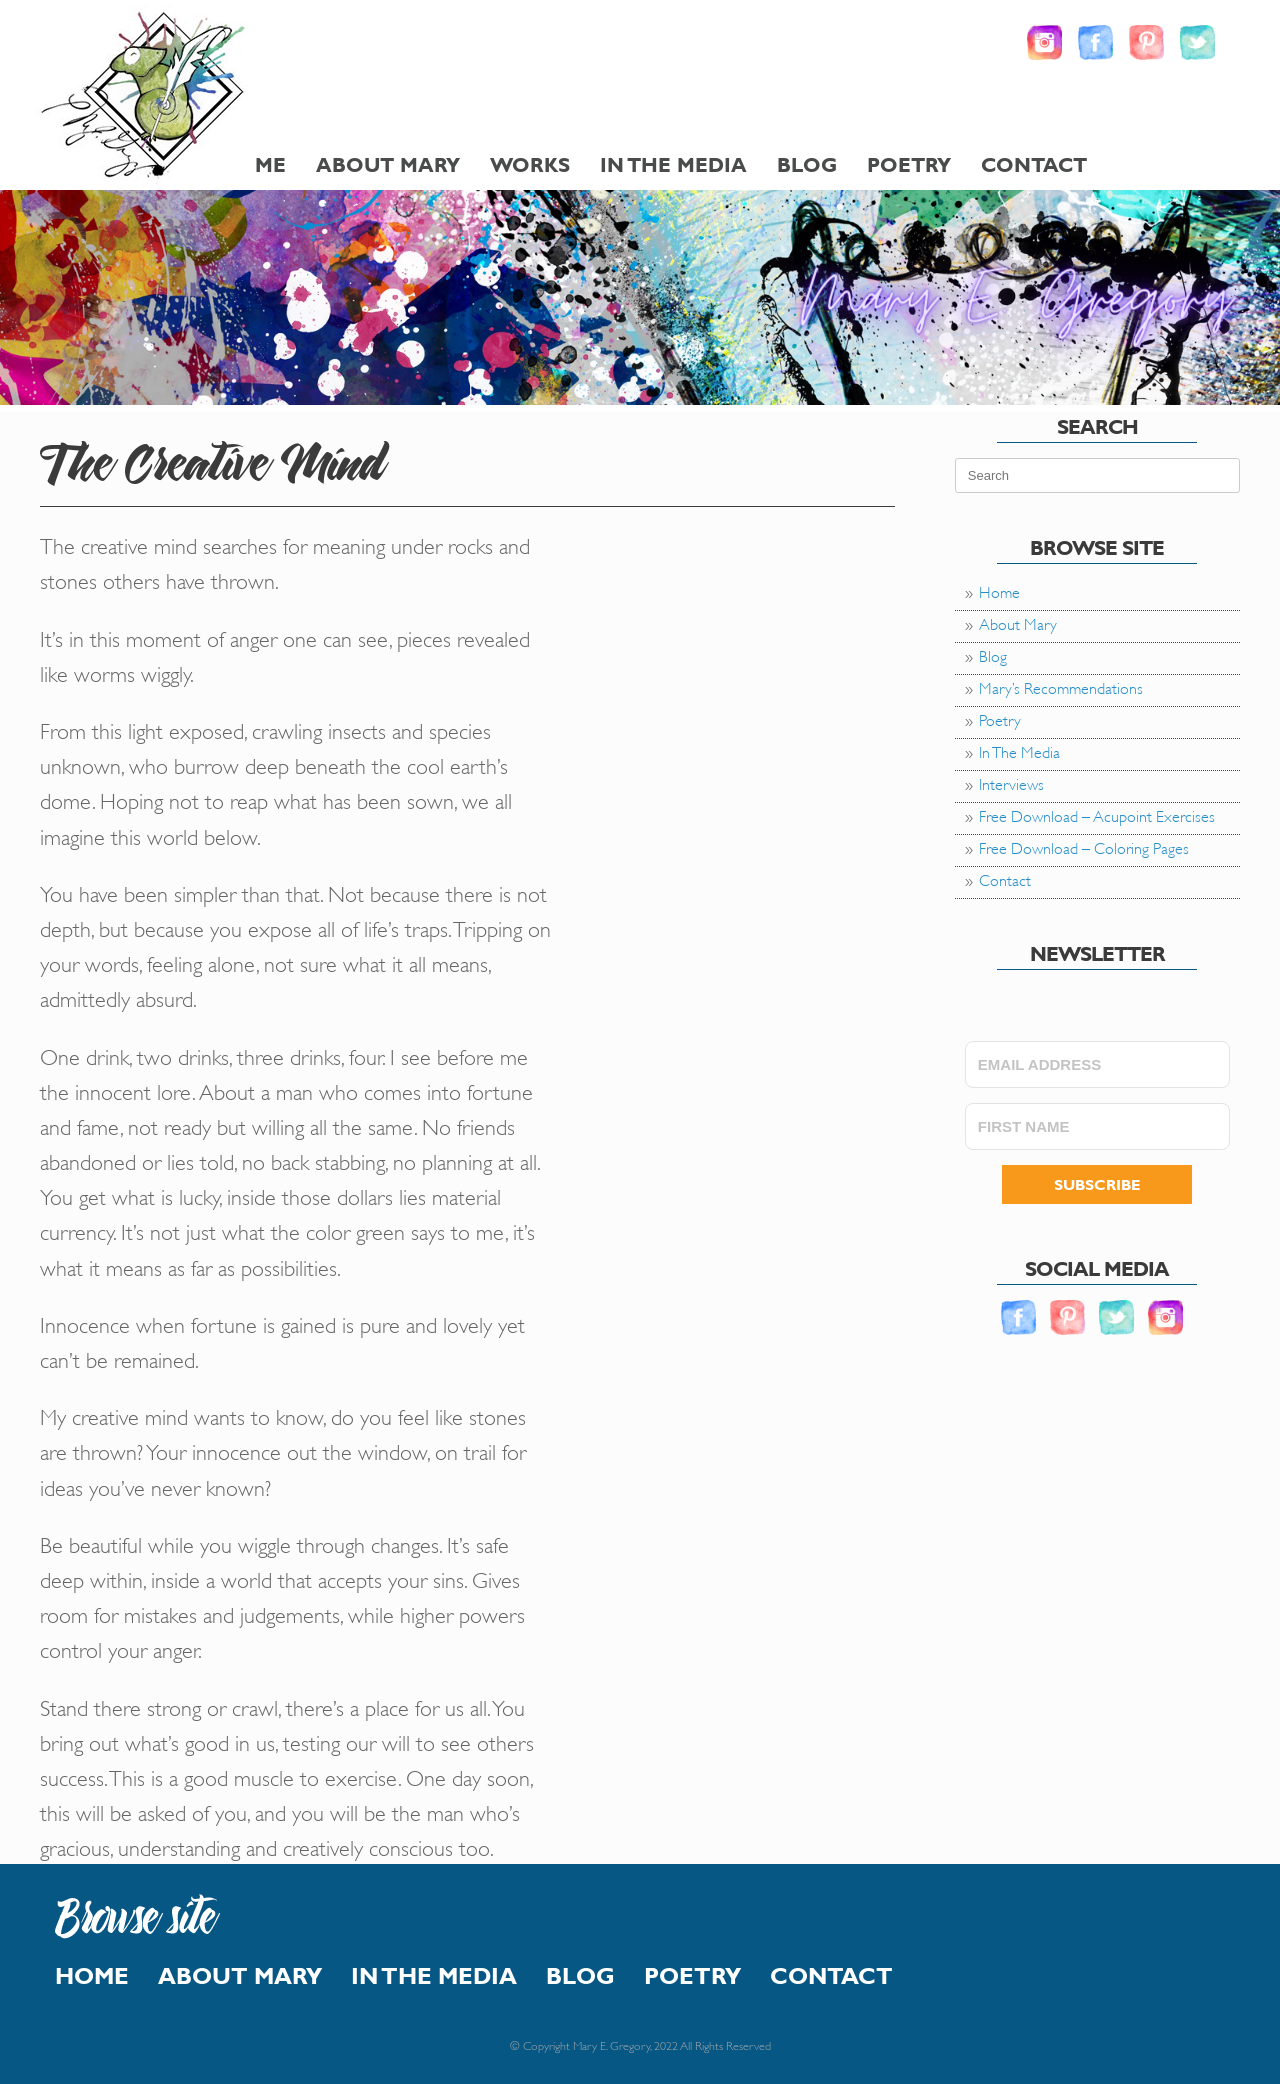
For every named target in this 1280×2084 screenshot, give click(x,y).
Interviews (1011, 782)
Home (999, 590)
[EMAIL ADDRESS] (1097, 1064)
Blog (807, 165)
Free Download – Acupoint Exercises (1097, 814)
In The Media (673, 165)
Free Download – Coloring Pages (1084, 846)
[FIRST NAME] (1097, 1126)
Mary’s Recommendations (1061, 686)
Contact (1034, 165)
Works (530, 165)
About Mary (388, 165)
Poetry (909, 165)
